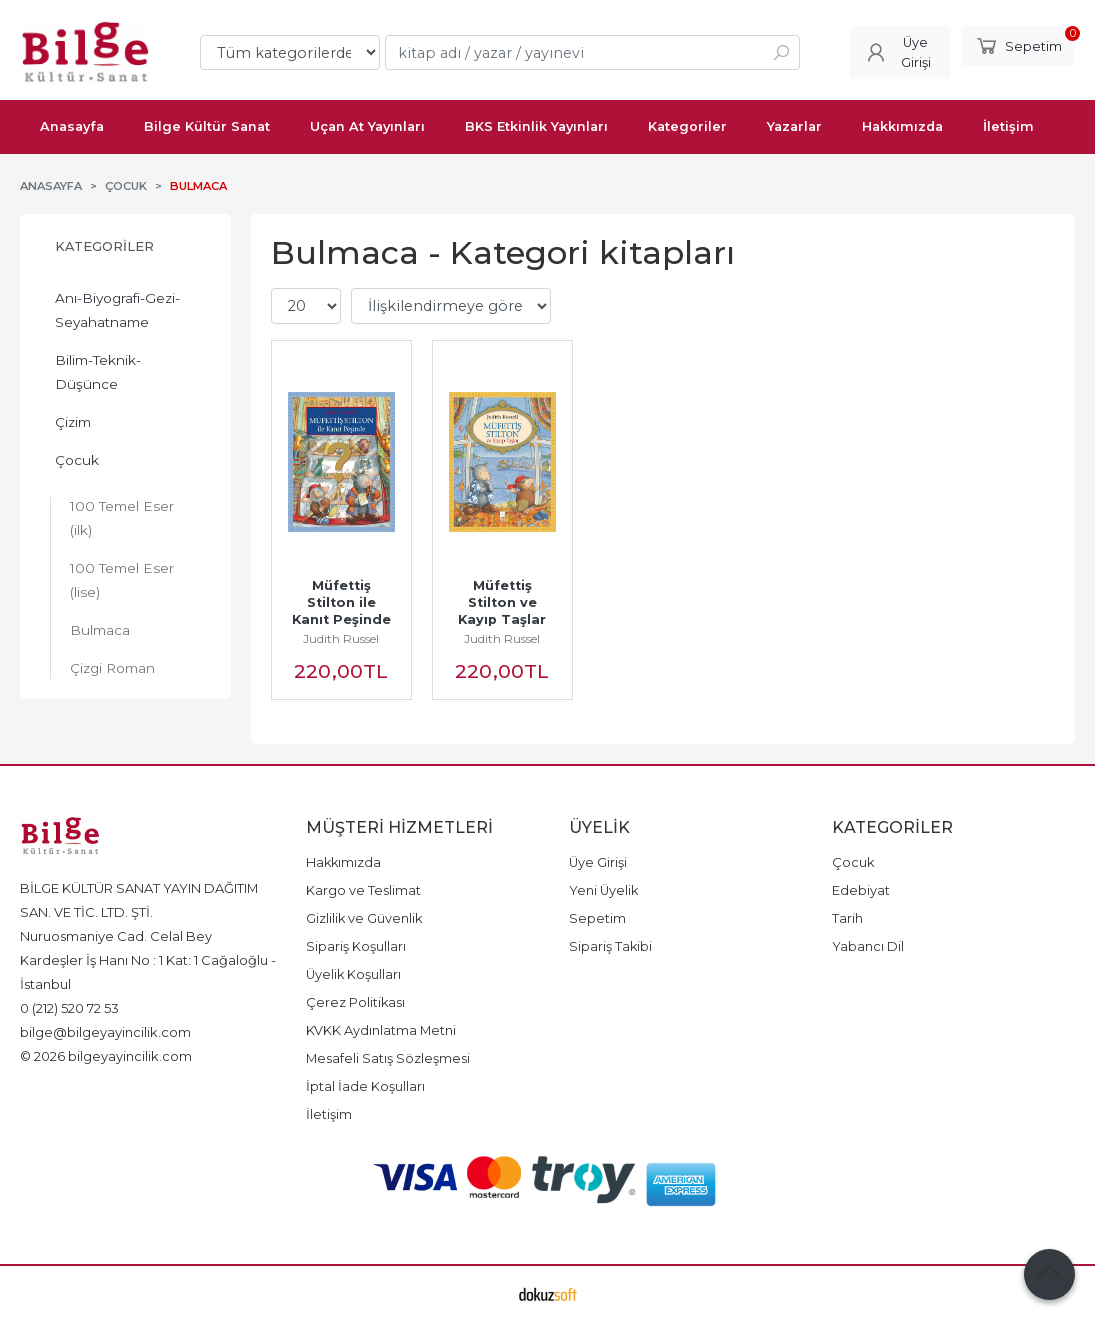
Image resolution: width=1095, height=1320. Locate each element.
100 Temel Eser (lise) (122, 580)
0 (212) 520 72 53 (69, 1008)
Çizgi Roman (112, 668)
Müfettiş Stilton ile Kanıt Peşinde (341, 602)
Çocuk (77, 460)
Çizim (73, 422)
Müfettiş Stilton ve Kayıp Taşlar (502, 602)
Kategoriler (104, 246)
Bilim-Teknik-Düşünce (98, 372)
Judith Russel (341, 638)
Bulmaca (100, 630)
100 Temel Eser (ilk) (122, 518)
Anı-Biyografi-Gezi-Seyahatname (117, 310)
